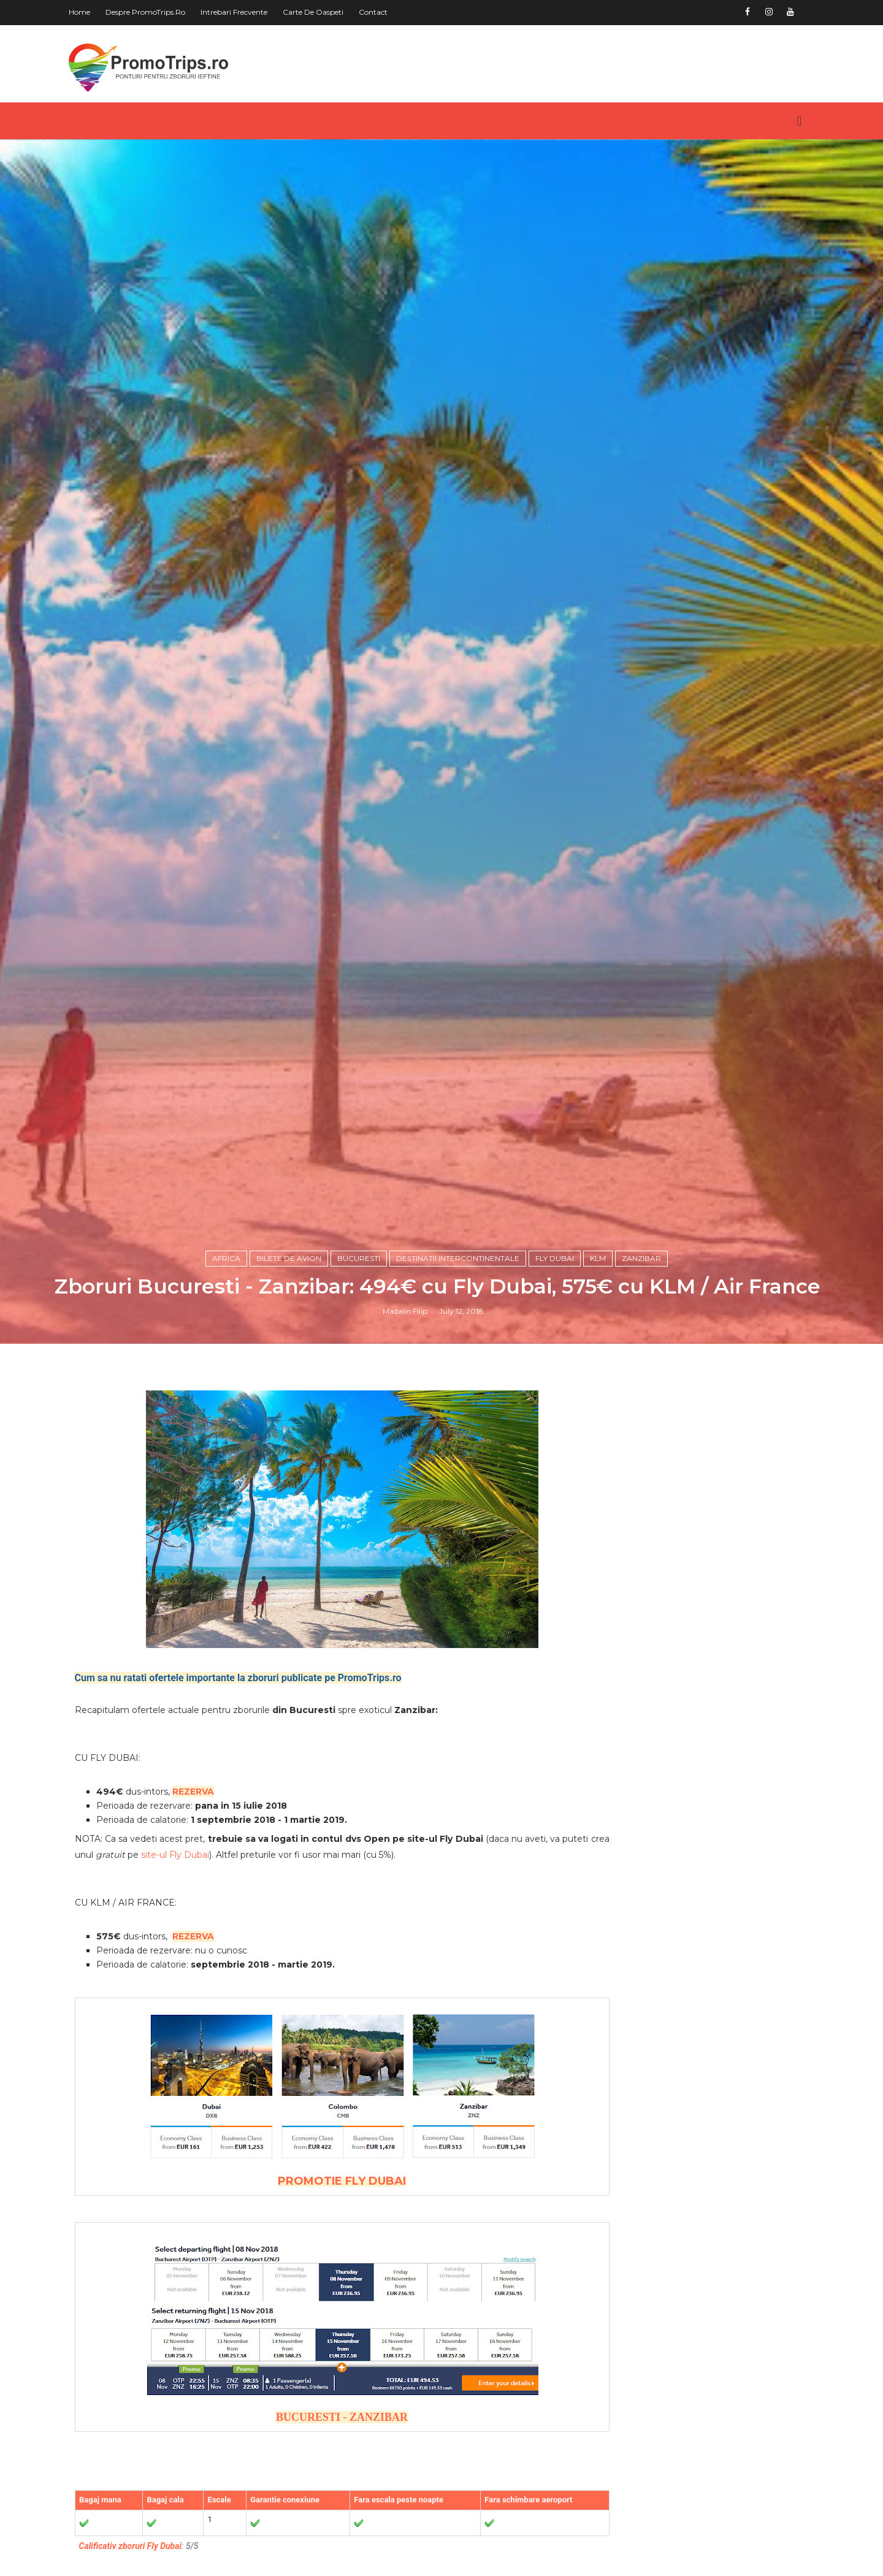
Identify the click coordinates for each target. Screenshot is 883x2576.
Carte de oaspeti (327, 12)
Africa (230, 1591)
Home (93, 12)
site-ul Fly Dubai (250, 2195)
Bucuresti (362, 1591)
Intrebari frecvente (248, 12)
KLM (602, 1591)
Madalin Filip (409, 1645)
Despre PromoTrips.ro (159, 12)
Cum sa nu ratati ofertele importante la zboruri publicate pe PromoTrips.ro (252, 2019)
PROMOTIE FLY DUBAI (326, 2522)
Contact (387, 12)
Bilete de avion (292, 1591)
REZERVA (207, 2132)
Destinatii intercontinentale (461, 1591)
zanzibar (645, 1591)
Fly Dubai (558, 1591)
